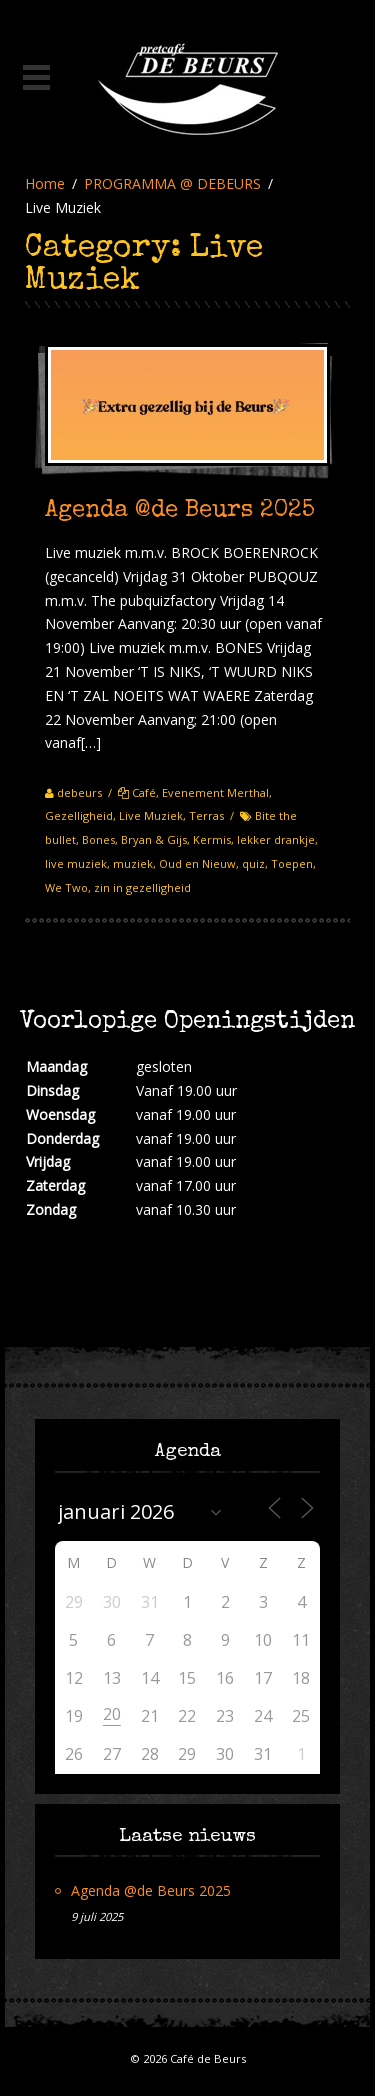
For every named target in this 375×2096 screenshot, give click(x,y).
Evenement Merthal (215, 792)
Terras (206, 815)
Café (144, 792)
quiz (253, 863)
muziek (133, 863)
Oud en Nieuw (197, 863)
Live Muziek (151, 815)
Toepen (292, 863)
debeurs (79, 792)
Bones (98, 839)
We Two (66, 887)
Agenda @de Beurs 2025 (180, 511)
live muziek (76, 863)
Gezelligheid (79, 815)
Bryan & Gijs (154, 839)
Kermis (212, 839)
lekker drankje (276, 839)
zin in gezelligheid (142, 887)
